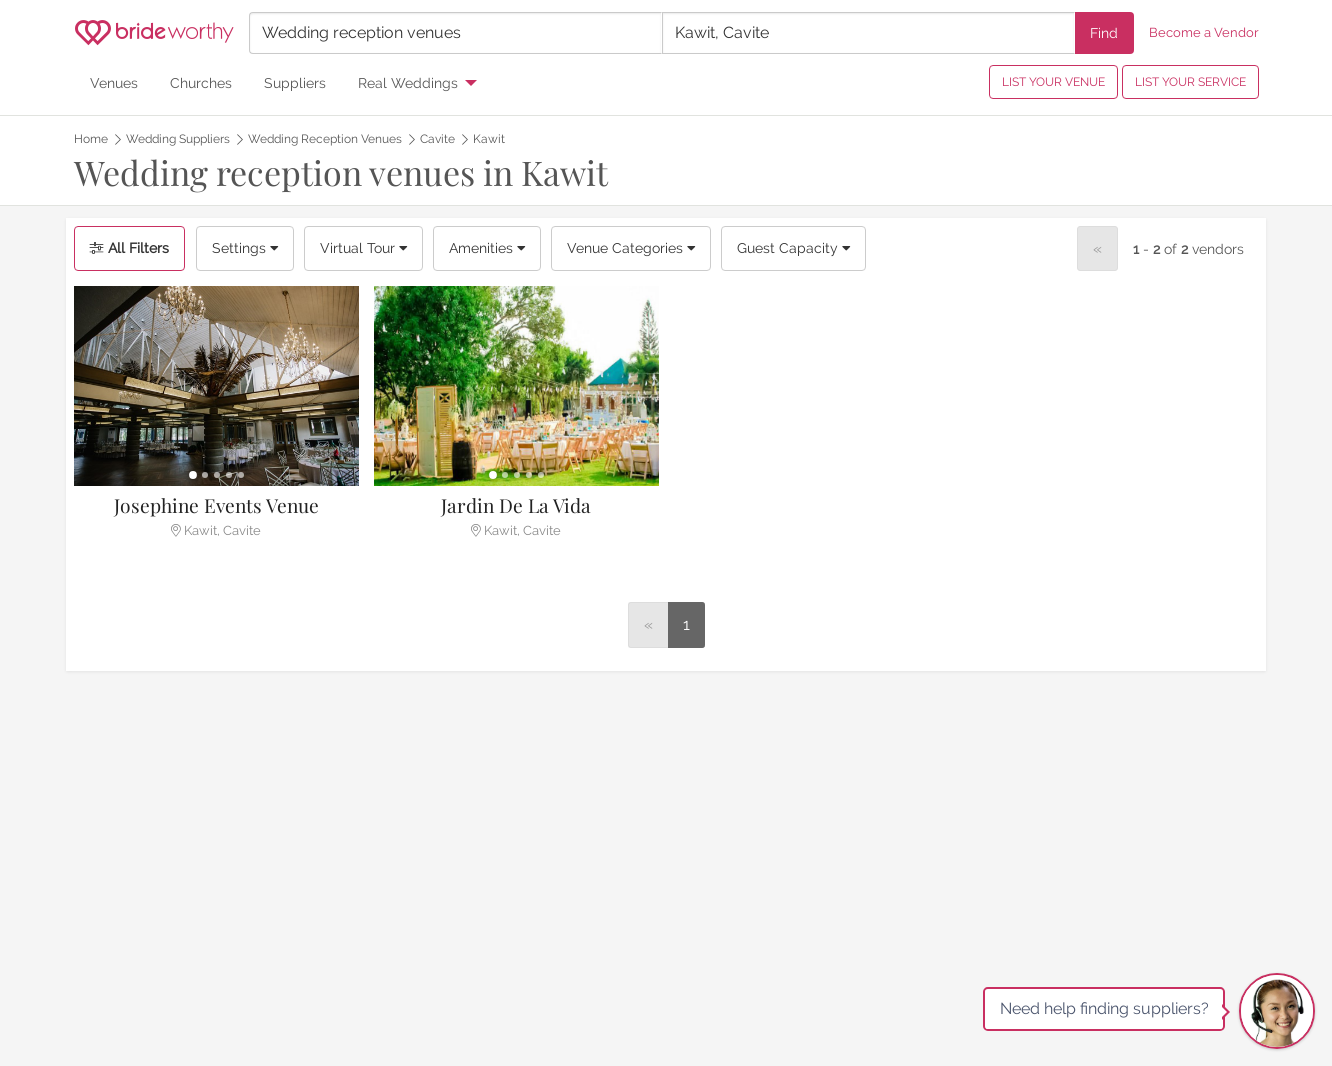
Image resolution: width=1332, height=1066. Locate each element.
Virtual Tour (363, 248)
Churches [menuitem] (201, 82)
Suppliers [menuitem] (295, 82)
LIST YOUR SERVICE (1190, 82)
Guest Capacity (793, 248)
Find (1104, 32)
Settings (245, 248)
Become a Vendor (1204, 32)
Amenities (487, 248)
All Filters (129, 248)
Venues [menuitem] (114, 82)
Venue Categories (631, 248)
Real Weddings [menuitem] (408, 82)
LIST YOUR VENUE (1053, 82)
